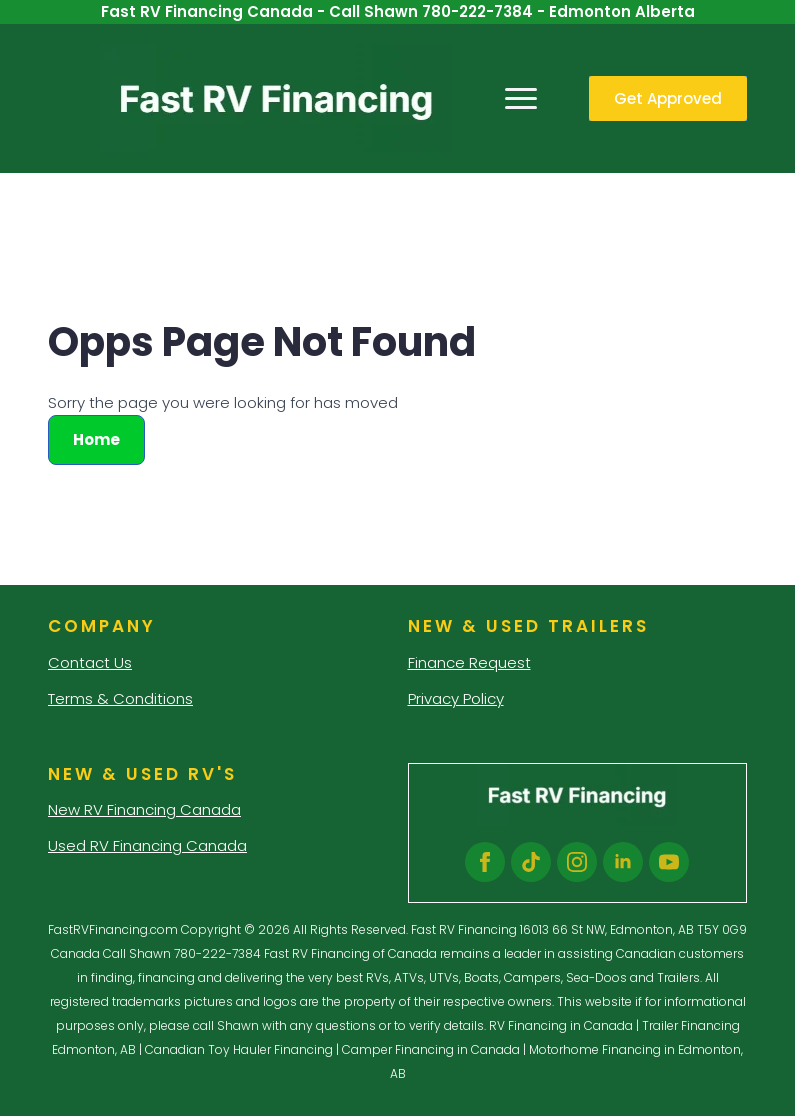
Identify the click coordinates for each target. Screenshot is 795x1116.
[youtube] (669, 862)
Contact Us (90, 662)
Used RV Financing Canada (147, 845)
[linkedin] (623, 862)
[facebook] (485, 862)
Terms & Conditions (120, 698)
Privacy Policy (456, 698)
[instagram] (577, 862)
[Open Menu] (521, 99)
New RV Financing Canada (144, 809)
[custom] (531, 862)
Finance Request (469, 662)
